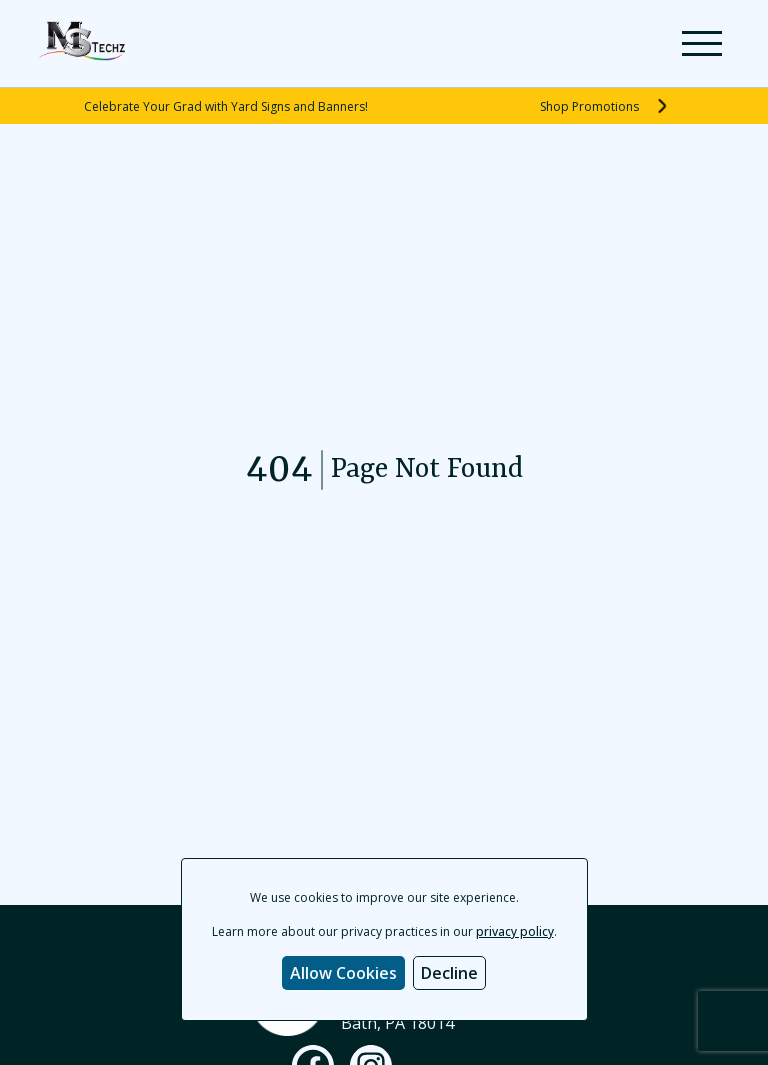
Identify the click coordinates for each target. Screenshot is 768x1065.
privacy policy (515, 931)
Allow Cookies (343, 973)
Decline (449, 973)
